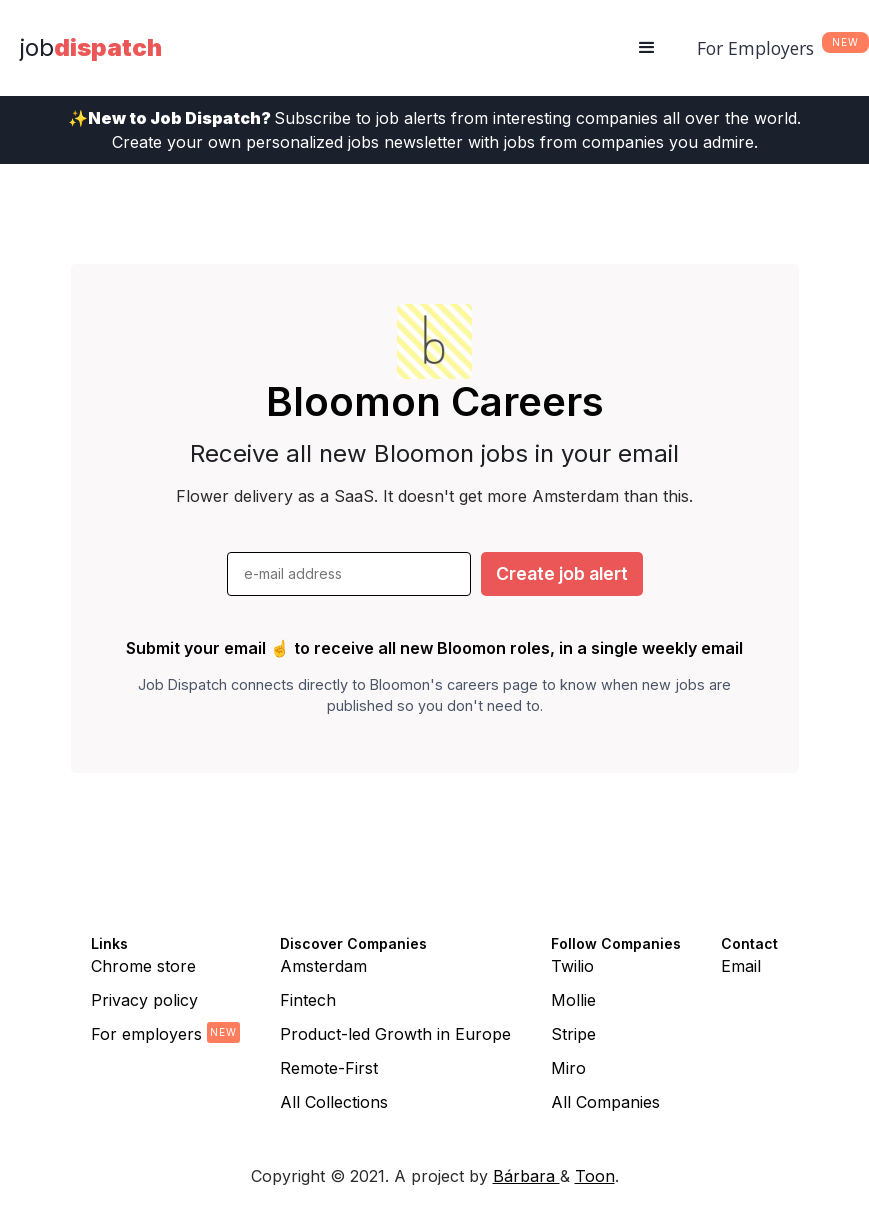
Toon (595, 1176)
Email (741, 966)
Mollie (573, 1000)
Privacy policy (144, 1000)
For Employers (755, 48)
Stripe (573, 1034)
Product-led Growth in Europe (395, 1034)
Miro (568, 1068)
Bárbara (526, 1176)
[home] (91, 48)
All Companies (605, 1102)
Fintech (308, 1000)
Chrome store (143, 966)
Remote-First (329, 1068)
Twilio (572, 966)
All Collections (334, 1102)
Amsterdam (323, 966)
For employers (146, 1034)
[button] (647, 48)
